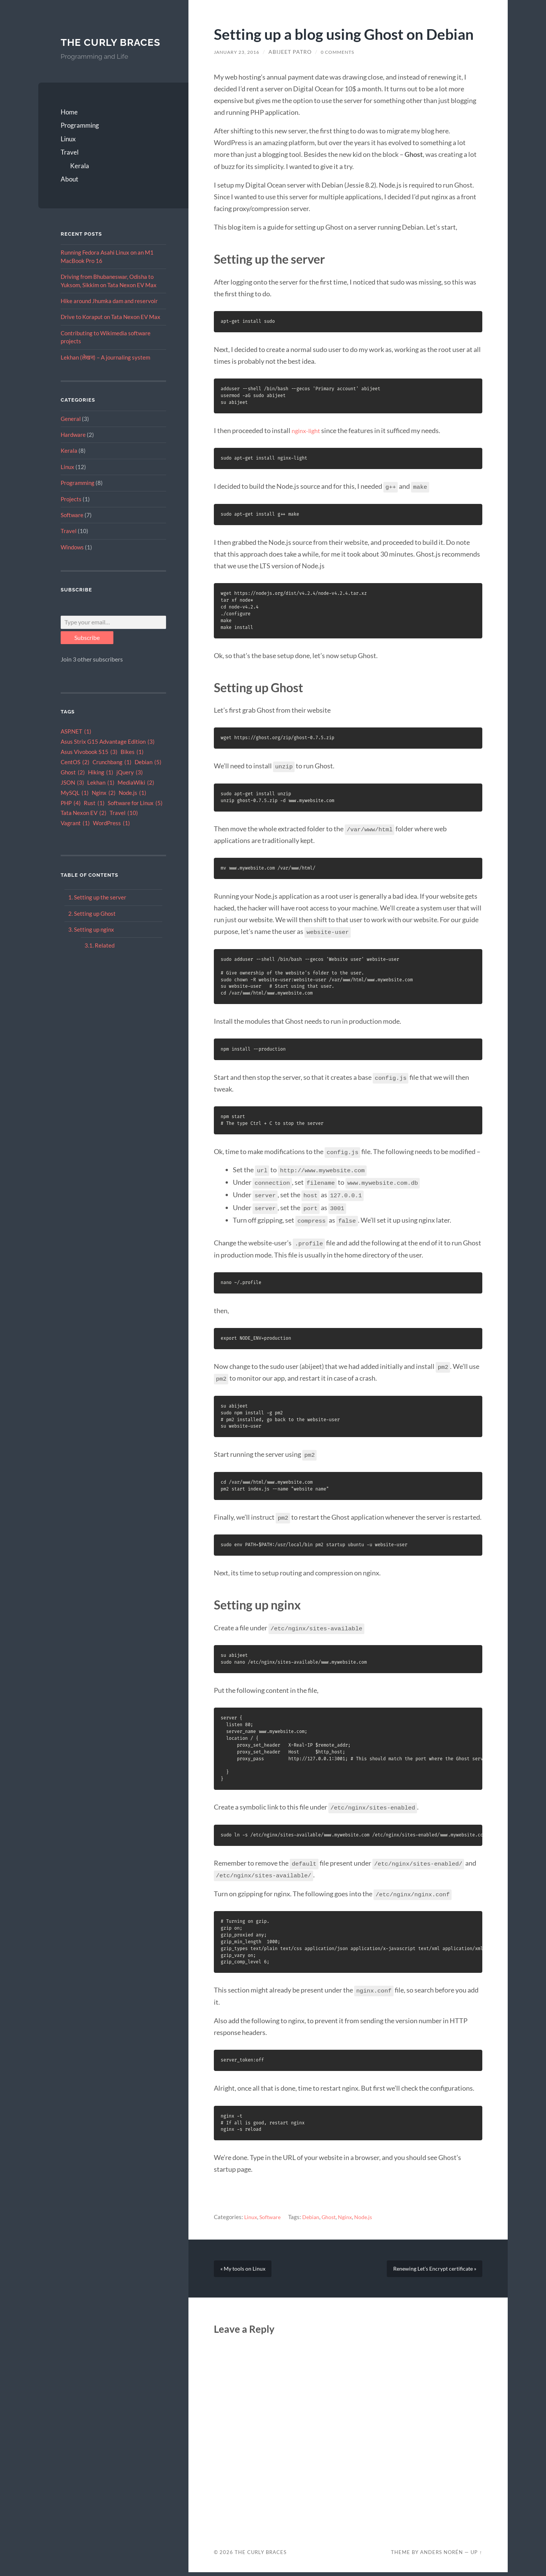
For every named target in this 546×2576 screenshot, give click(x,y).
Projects (71, 512)
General (71, 432)
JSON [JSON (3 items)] (72, 796)
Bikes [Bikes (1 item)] (132, 766)
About (69, 193)
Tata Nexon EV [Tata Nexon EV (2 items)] (84, 827)
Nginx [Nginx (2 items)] (104, 806)
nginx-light (308, 430)
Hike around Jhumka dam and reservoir (109, 314)
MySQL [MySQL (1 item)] (75, 806)
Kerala (79, 179)
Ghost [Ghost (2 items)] (73, 786)
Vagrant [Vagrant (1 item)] (75, 837)
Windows (72, 560)
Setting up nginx (94, 943)
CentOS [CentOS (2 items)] (75, 775)
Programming (80, 139)
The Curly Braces (93, 48)
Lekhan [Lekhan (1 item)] (101, 796)
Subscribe (87, 650)
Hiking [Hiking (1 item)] (100, 786)
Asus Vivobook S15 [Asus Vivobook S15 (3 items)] (89, 766)
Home (69, 126)
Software (72, 528)
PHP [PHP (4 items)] (71, 816)
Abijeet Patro (296, 52)
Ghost (332, 2213)
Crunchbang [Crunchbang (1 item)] (112, 775)
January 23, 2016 (240, 52)
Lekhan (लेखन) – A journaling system (105, 370)
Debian (313, 2213)
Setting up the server (100, 910)
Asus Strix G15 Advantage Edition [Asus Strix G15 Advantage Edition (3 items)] (108, 755)
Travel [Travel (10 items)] (124, 827)
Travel (69, 166)
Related (105, 959)
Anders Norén (441, 2556)
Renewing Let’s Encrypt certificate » (430, 2268)
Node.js (368, 2213)
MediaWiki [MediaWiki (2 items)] (136, 796)
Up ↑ (476, 2556)
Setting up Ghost (95, 926)
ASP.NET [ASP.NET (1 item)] (76, 745)
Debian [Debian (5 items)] (148, 775)
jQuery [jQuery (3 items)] (129, 786)
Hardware (73, 448)
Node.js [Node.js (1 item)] (132, 806)
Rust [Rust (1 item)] (94, 816)
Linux (68, 152)
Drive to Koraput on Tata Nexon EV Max (110, 330)
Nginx (349, 2213)
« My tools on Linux (245, 2268)
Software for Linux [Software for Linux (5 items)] (135, 816)
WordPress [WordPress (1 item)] (111, 837)
